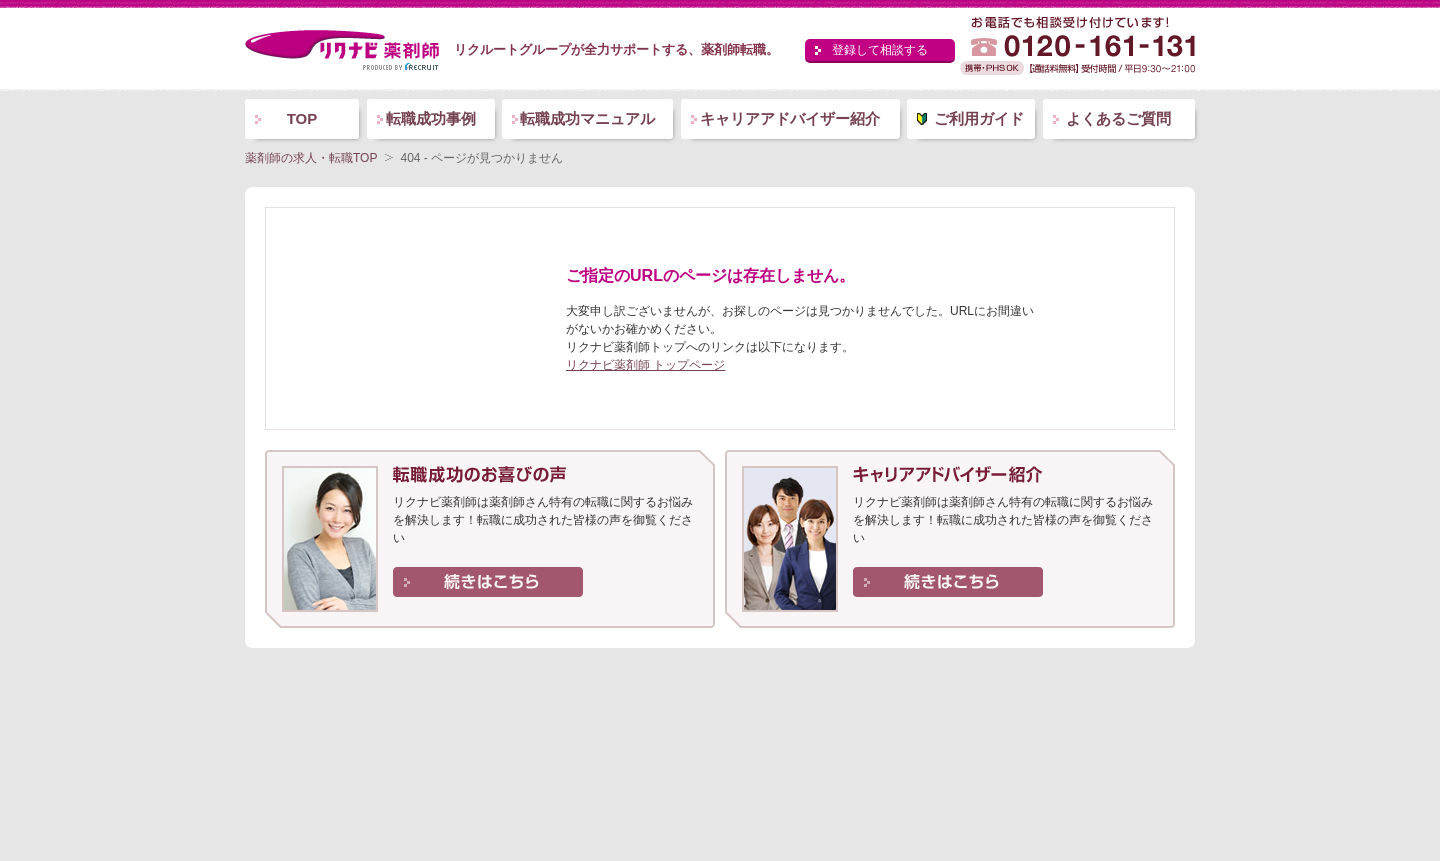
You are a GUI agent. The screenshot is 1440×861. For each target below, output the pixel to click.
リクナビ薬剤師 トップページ (645, 365)
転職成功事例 (431, 118)
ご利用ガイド (979, 118)
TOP (302, 118)
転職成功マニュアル (587, 118)
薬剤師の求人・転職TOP (311, 158)
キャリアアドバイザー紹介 (790, 118)
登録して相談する (880, 50)
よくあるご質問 (1118, 118)
